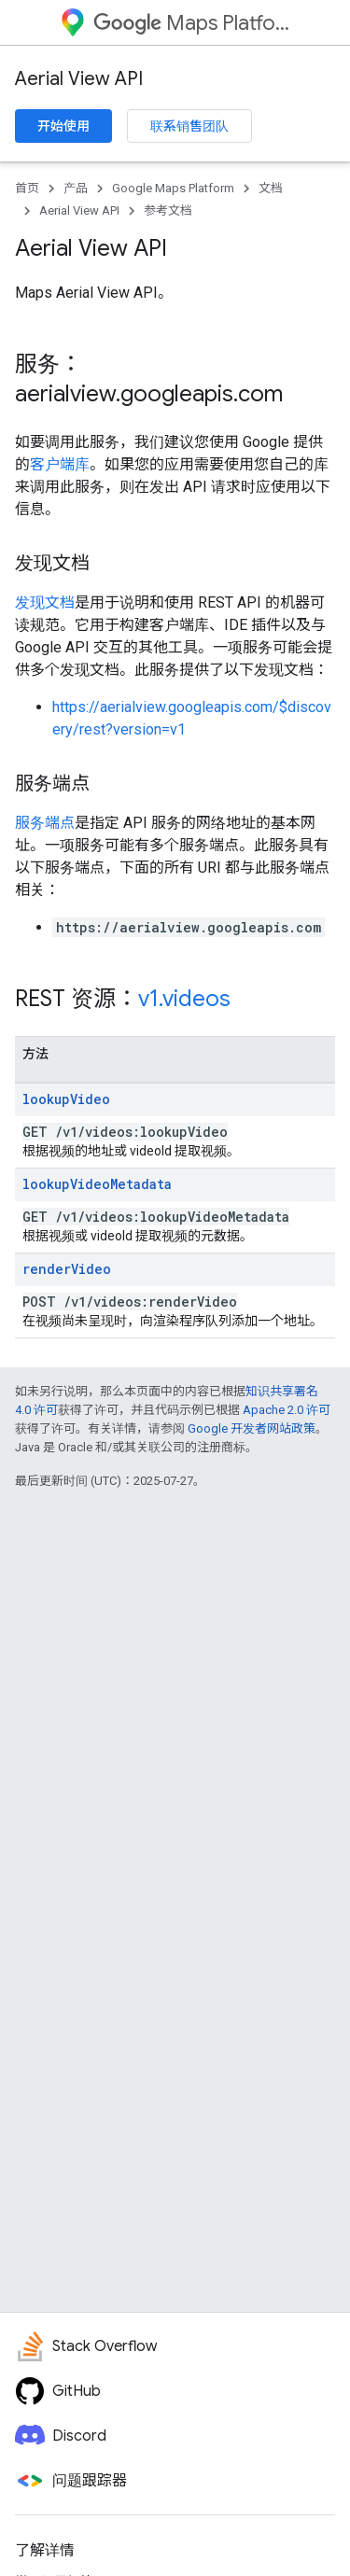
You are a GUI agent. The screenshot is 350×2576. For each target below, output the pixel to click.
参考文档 (168, 210)
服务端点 (45, 823)
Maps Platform (191, 22)
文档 (271, 188)
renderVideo (66, 1269)
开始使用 (63, 126)
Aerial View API (79, 79)
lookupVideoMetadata (97, 1184)
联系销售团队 (189, 126)
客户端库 (60, 464)
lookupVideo (66, 1099)
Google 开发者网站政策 (251, 1428)
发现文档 (45, 602)
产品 (75, 188)
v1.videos (184, 999)
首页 (27, 188)
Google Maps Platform (173, 188)
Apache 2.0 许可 (286, 1410)
